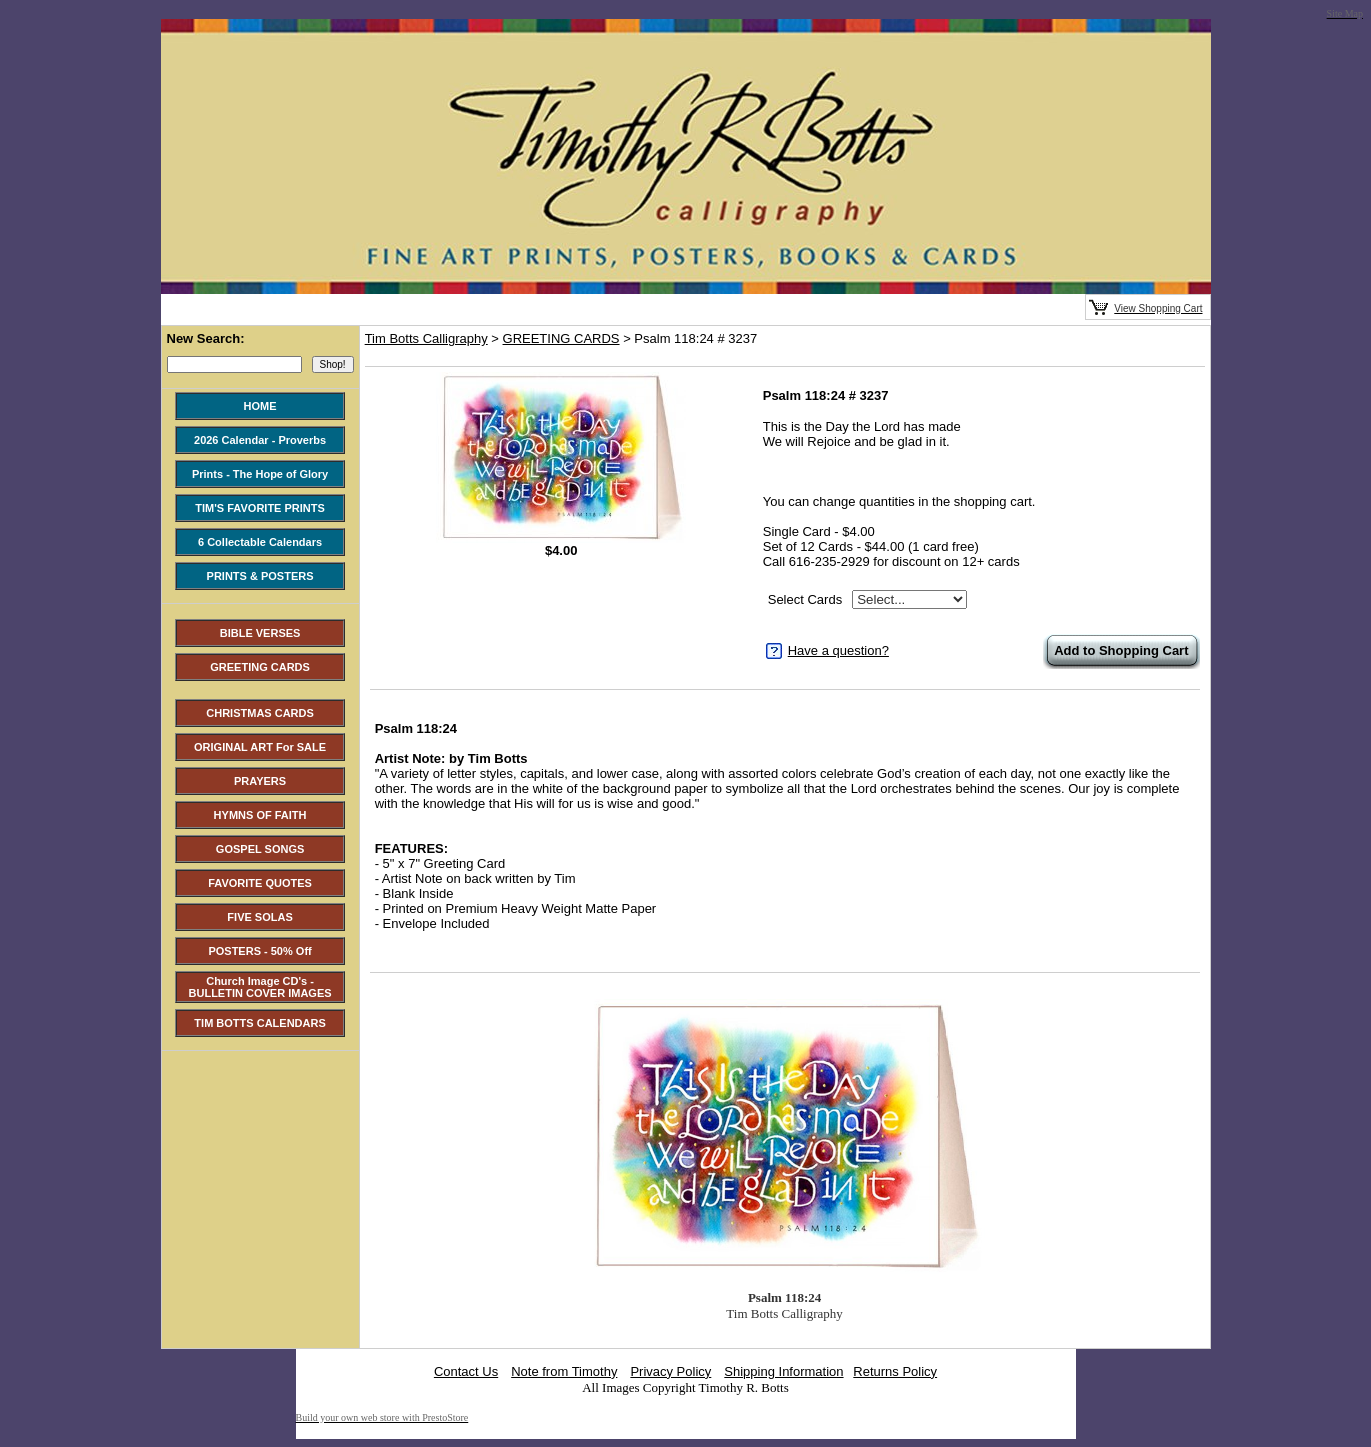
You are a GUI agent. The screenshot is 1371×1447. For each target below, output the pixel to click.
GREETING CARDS (561, 338)
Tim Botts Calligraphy (426, 338)
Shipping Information (783, 1371)
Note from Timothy (564, 1371)
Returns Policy (895, 1371)
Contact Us (466, 1371)
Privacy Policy (670, 1371)
